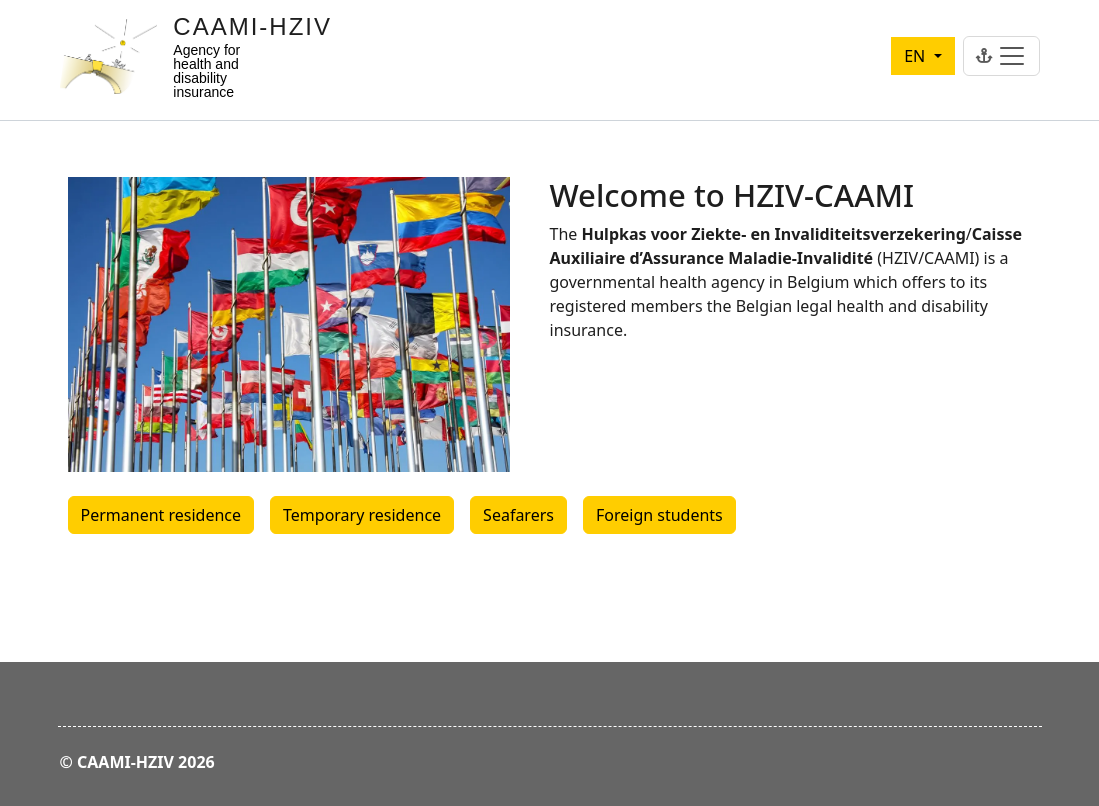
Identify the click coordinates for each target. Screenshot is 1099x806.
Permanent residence (161, 515)
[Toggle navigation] (1001, 56)
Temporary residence (362, 515)
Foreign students (659, 515)
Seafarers (518, 515)
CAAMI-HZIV (252, 26)
